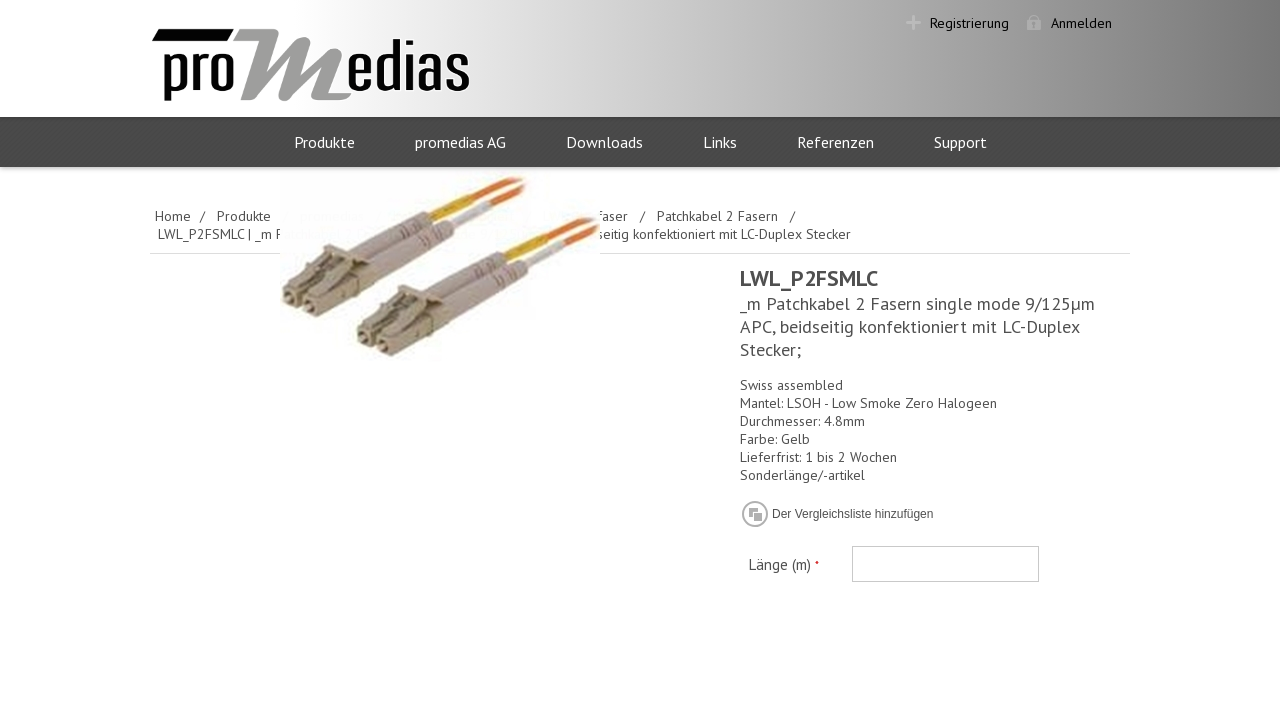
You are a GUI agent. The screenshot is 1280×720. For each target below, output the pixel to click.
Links (720, 142)
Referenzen (835, 142)
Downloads (604, 142)
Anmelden (1081, 23)
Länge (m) (782, 564)
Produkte (324, 142)
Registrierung (969, 23)
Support (960, 142)
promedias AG (460, 142)
